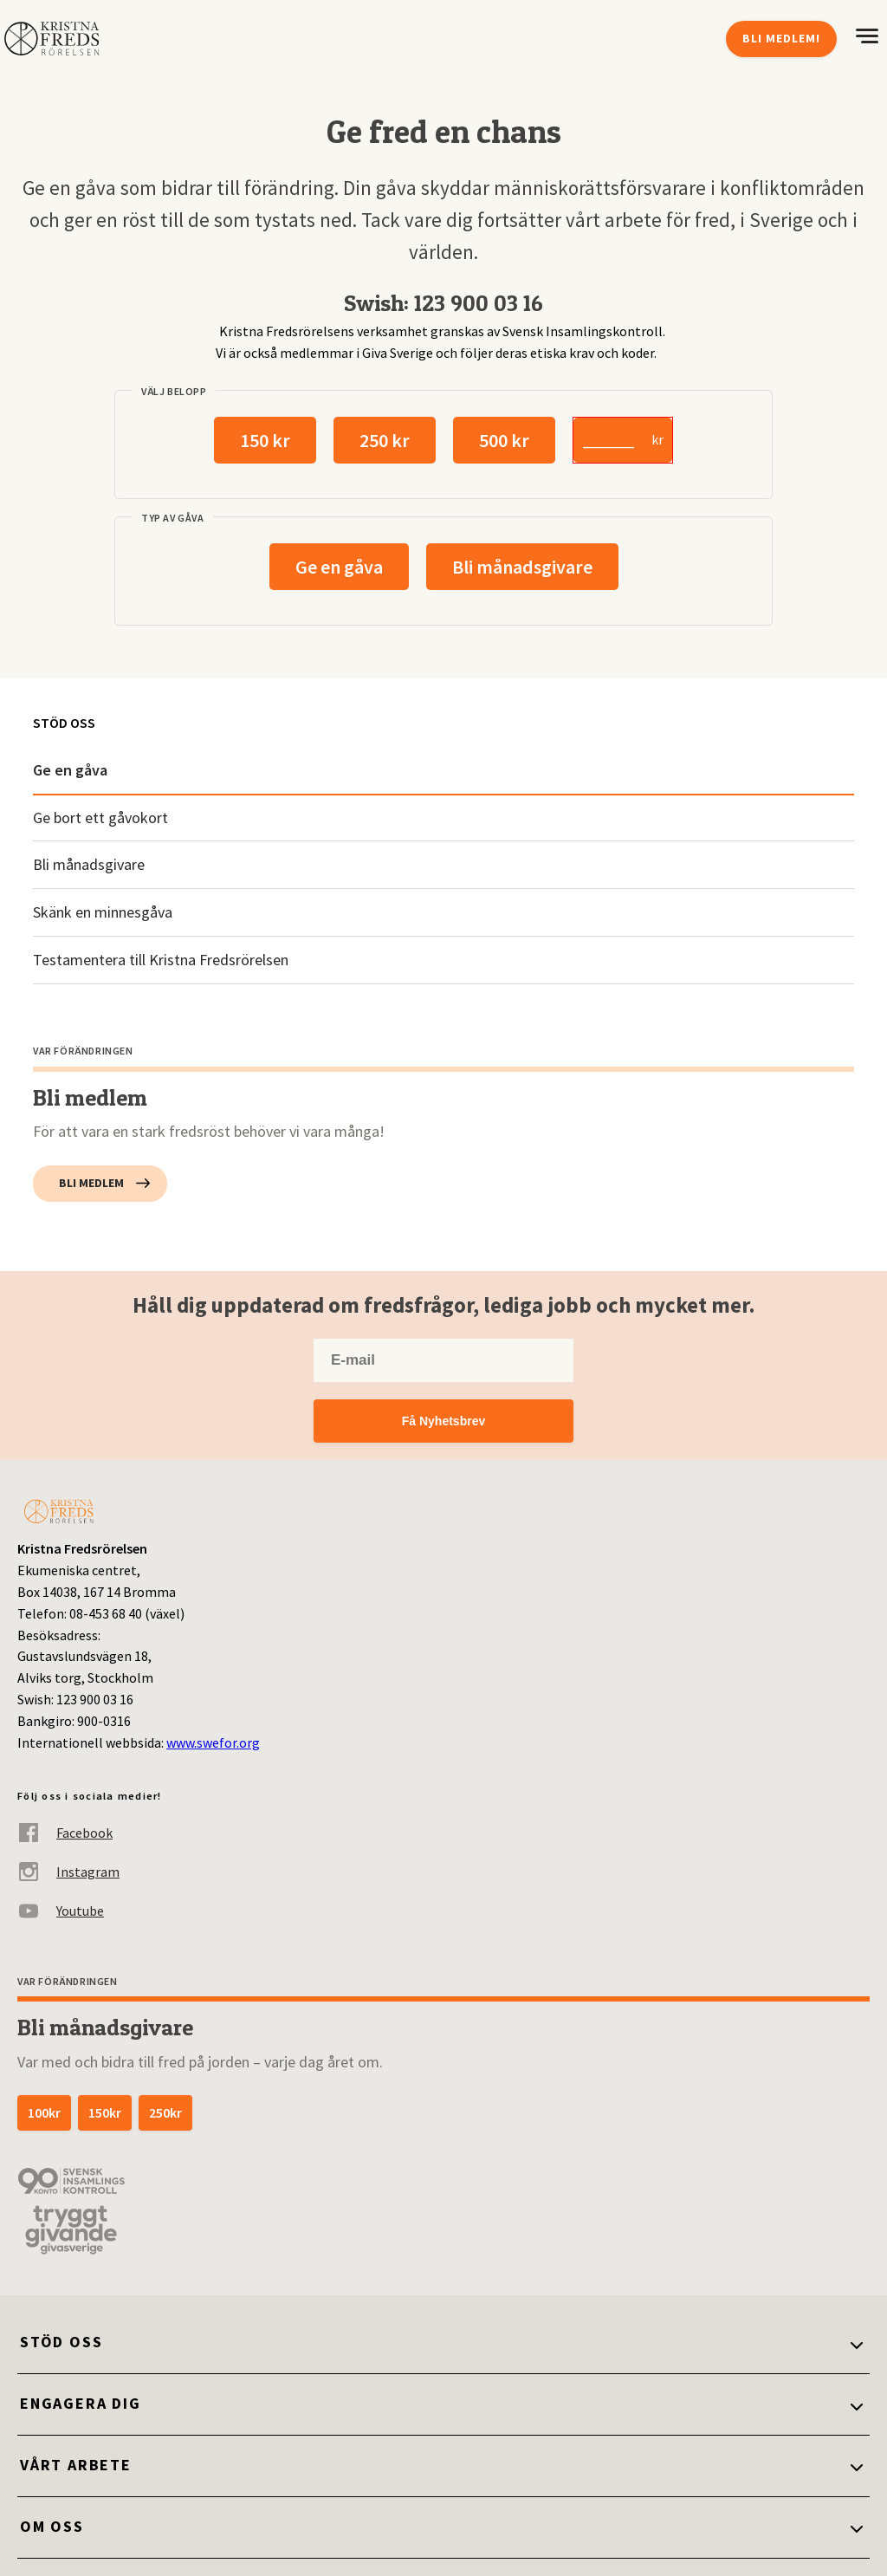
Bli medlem (91, 1183)
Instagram (68, 1872)
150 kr (265, 440)
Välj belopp (174, 391)
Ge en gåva (339, 567)
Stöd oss (64, 722)
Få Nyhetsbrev (443, 1421)
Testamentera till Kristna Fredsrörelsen (160, 960)
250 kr (384, 440)
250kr (165, 2112)
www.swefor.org (213, 1742)
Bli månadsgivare (522, 567)
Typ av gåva (172, 517)
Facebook (65, 1833)
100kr (44, 2112)
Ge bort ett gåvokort (100, 817)
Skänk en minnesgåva (102, 912)
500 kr (504, 440)
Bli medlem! (781, 38)
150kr (104, 2112)
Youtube (60, 1911)
